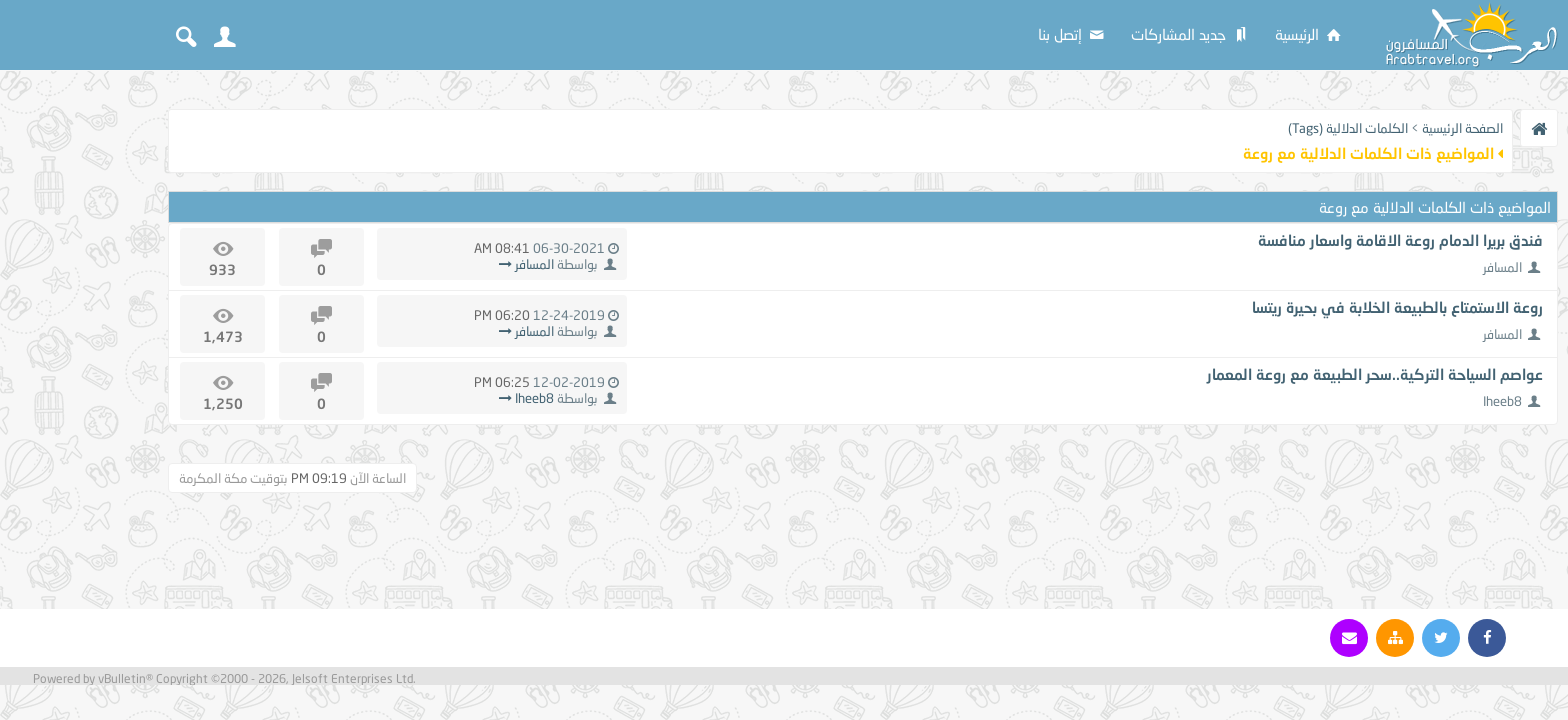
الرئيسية (1309, 34)
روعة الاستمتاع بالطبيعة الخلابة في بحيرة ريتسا (1397, 307)
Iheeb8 (1502, 401)
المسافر (1502, 267)
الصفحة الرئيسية (1462, 128)
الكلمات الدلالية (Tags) (1348, 128)
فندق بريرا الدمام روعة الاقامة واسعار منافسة (1400, 240)
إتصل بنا (1072, 34)
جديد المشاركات (1191, 34)
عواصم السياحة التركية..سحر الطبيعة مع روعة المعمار (1375, 374)
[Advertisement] (80, 382)
